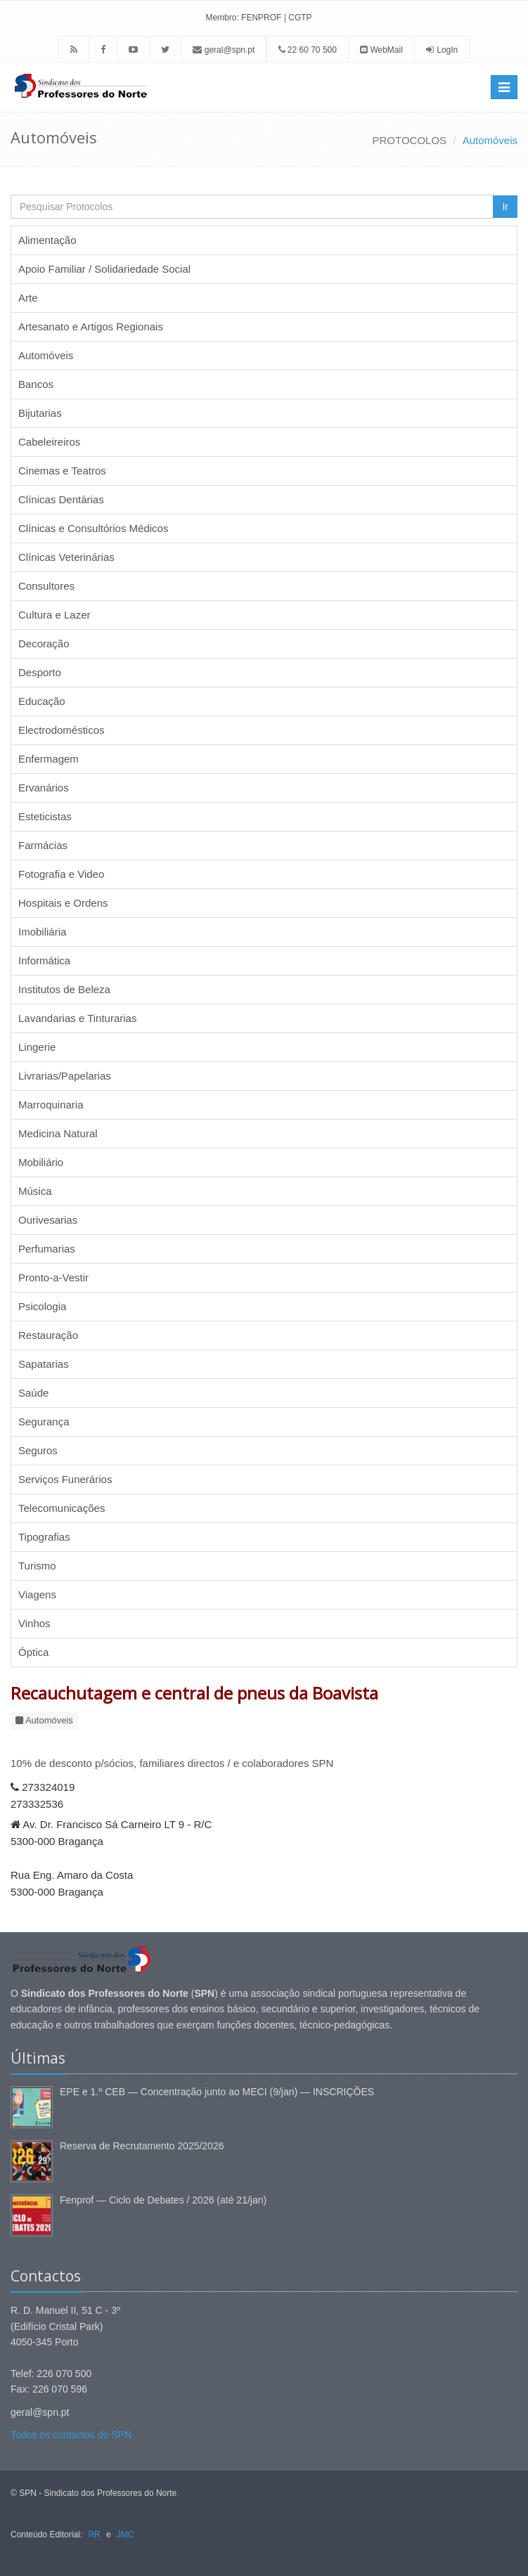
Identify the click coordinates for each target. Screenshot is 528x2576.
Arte (28, 298)
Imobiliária (42, 932)
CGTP (299, 17)
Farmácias (42, 845)
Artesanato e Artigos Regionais (90, 326)
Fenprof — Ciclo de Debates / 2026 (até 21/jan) (163, 2200)
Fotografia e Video (61, 874)
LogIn (447, 50)
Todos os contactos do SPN (71, 2434)
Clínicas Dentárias (61, 499)
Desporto (39, 672)
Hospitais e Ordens (63, 903)
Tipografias (44, 1537)
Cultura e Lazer (54, 615)
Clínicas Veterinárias (66, 557)
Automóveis (490, 140)
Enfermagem (48, 759)
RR (94, 2534)
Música (35, 1191)
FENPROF (261, 17)
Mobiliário (40, 1162)
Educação (41, 701)
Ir (505, 206)
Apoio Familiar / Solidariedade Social (104, 269)
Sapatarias (43, 1364)
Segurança (44, 1422)
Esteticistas (45, 816)
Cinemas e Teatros (62, 471)
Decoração (44, 643)
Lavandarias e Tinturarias (77, 1018)
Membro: (221, 17)
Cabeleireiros (49, 442)
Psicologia (42, 1306)
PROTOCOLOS (410, 140)
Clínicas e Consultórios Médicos (93, 528)
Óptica (33, 1652)
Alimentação (47, 240)
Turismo (37, 1566)
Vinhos (34, 1623)
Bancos (35, 384)
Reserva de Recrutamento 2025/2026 (142, 2145)
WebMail (381, 50)
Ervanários (43, 788)
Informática (44, 960)
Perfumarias (46, 1249)
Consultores (46, 586)
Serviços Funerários (65, 1479)
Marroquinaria (51, 1105)
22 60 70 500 (307, 50)
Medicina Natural (58, 1133)
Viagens (37, 1594)
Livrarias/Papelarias (64, 1076)
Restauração (48, 1335)
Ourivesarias (47, 1220)
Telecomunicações (61, 1508)
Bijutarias (40, 413)
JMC (125, 2534)
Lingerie (37, 1047)
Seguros (38, 1450)
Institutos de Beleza (64, 989)
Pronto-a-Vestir (53, 1277)
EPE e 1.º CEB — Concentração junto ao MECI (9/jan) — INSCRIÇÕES (217, 2091)
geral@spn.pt (224, 50)
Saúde (33, 1393)
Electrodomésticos (61, 730)
